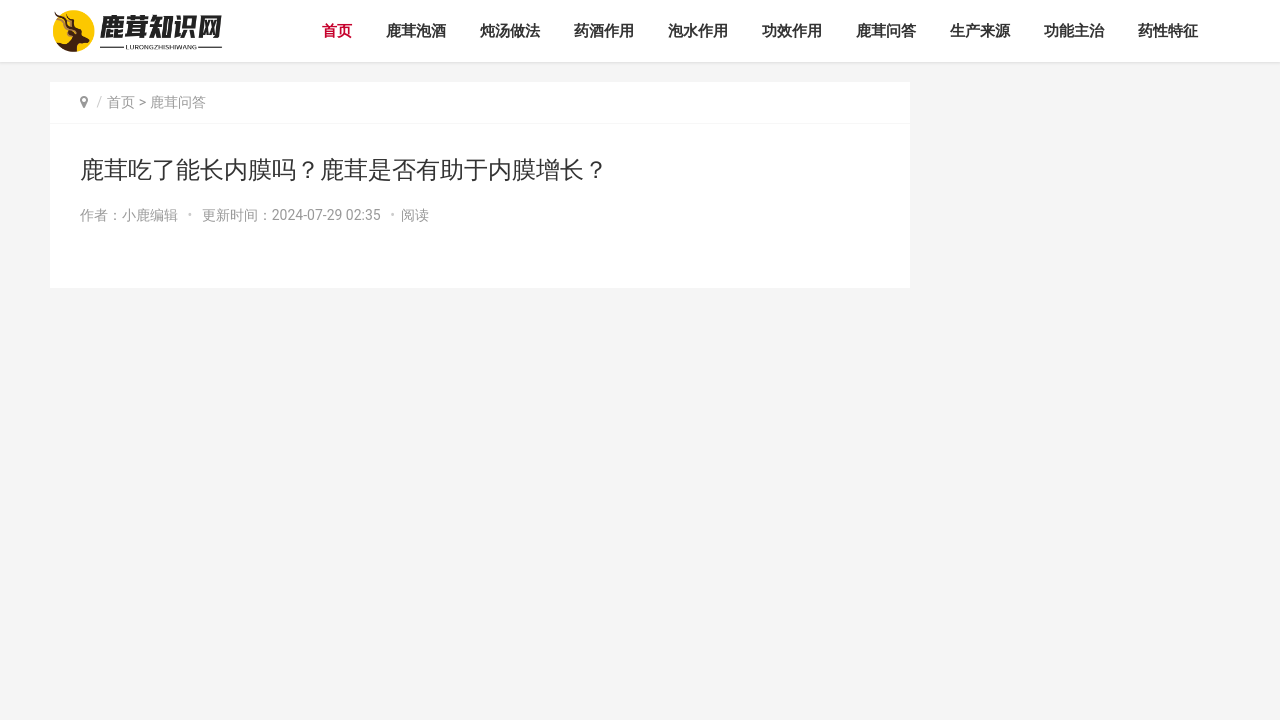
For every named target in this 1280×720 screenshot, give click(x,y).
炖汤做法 (510, 31)
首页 (337, 31)
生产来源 (980, 31)
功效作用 (792, 31)
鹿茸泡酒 (416, 31)
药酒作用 (604, 31)
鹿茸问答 (886, 31)
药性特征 (1168, 31)
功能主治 (1074, 31)
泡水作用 (698, 31)
